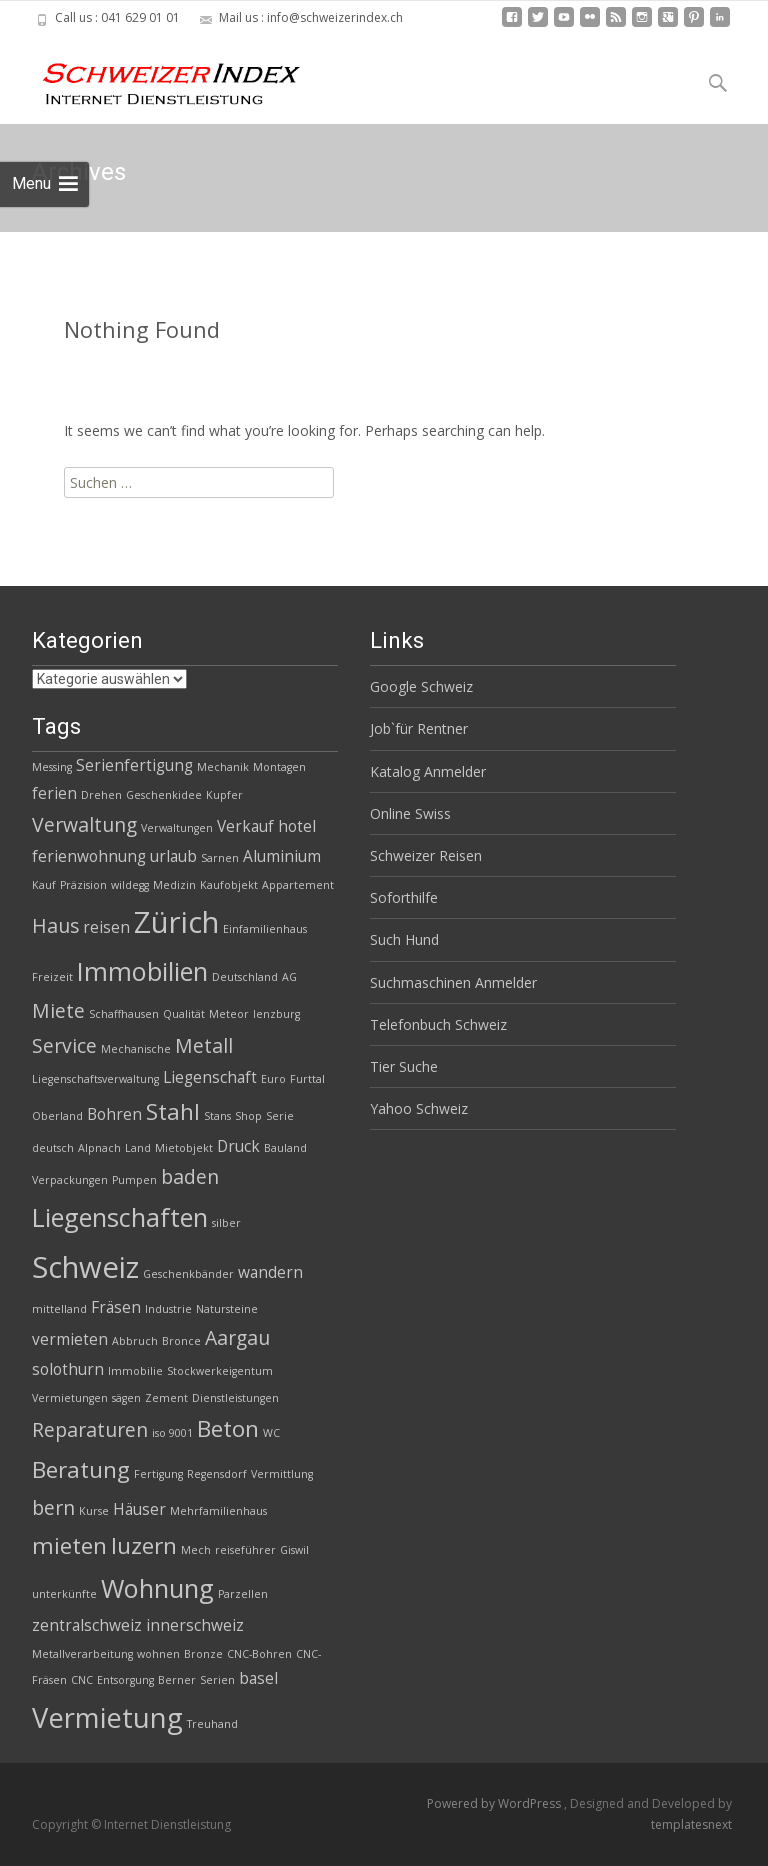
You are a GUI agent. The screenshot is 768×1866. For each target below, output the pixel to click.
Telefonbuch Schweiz (438, 1024)
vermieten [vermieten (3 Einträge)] (70, 1339)
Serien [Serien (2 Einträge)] (217, 1680)
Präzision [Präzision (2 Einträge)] (83, 885)
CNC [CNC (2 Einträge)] (82, 1680)
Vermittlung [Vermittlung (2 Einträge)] (282, 1474)
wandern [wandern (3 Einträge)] (270, 1272)
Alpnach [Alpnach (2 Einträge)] (99, 1148)
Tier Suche (404, 1066)
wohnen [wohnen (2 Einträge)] (158, 1654)
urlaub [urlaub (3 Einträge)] (173, 856)
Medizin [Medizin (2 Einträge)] (174, 885)
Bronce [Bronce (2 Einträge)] (181, 1341)
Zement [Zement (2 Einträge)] (166, 1398)
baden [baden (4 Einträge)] (190, 1176)
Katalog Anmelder (428, 771)
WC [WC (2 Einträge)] (271, 1433)
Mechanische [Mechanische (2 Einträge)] (136, 1049)
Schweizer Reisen (426, 855)
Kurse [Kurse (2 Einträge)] (94, 1511)
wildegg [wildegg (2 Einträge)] (130, 885)
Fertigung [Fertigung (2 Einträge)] (158, 1474)
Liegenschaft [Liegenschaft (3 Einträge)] (210, 1077)
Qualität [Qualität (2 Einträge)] (184, 1014)
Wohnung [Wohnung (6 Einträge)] (157, 1588)
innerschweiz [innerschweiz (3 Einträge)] (195, 1625)
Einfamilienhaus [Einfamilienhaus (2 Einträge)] (265, 929)
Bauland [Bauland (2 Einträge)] (285, 1148)
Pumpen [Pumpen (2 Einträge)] (134, 1180)
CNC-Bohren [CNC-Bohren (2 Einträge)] (259, 1654)
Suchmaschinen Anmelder (453, 982)
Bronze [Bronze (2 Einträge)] (203, 1654)
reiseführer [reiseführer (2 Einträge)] (245, 1550)
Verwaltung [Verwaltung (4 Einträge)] (84, 824)
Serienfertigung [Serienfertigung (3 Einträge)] (134, 765)
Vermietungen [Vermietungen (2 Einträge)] (70, 1398)
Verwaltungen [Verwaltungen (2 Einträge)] (177, 828)
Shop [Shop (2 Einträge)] (248, 1116)
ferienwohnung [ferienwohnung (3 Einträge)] (89, 856)
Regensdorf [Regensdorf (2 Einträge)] (217, 1474)
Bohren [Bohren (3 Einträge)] (114, 1114)
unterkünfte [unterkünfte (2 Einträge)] (64, 1594)
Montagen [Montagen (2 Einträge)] (279, 767)
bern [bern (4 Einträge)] (53, 1507)
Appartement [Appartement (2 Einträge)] (298, 885)
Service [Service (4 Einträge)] (64, 1045)
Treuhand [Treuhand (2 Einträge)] (212, 1724)
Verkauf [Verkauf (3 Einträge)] (245, 826)
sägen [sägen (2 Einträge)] (126, 1398)
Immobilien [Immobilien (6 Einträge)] (142, 971)
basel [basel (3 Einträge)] (258, 1678)
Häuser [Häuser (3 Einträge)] (139, 1509)
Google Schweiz (421, 686)
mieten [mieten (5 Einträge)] (69, 1545)
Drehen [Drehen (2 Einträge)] (101, 795)
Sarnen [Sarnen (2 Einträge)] (220, 858)
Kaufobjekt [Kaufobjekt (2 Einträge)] (229, 885)
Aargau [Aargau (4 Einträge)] (237, 1337)
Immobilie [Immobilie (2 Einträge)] (135, 1371)
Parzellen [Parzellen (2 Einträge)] (243, 1594)
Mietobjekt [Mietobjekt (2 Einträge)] (184, 1148)
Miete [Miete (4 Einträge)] (58, 1010)
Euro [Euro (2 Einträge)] (273, 1079)
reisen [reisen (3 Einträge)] (106, 927)
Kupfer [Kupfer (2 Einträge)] (224, 795)
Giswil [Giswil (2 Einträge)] (294, 1550)
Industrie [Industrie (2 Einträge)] (168, 1309)
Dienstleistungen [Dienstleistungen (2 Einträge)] (235, 1398)
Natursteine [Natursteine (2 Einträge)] (227, 1309)
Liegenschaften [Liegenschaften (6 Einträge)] (120, 1217)
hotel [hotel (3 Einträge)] (297, 826)
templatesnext (691, 1824)
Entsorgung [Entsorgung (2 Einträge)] (125, 1680)
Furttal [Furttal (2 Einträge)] (307, 1079)
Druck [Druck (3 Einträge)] (238, 1146)
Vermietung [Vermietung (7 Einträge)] (107, 1717)
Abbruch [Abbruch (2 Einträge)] (135, 1341)
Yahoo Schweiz (419, 1108)
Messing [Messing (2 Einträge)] (52, 767)
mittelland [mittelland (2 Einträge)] (59, 1309)
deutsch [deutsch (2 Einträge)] (53, 1148)
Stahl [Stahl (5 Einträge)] (173, 1111)
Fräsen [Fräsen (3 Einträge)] (116, 1307)
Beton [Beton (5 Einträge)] (228, 1428)
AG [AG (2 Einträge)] (289, 977)
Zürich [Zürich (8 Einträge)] (176, 922)
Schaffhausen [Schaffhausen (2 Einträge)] (124, 1014)
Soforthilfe (404, 897)
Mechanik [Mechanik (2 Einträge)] (223, 767)
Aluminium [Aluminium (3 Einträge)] (282, 856)
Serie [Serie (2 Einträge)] (280, 1116)
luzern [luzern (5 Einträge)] (144, 1545)
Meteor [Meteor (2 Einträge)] (229, 1014)
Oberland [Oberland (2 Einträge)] (57, 1116)
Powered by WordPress (495, 1803)
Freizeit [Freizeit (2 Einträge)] (52, 977)
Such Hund (404, 939)
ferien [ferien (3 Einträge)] (54, 793)
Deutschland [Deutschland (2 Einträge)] (245, 977)
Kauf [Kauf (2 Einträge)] (44, 885)
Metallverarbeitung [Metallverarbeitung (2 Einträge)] (82, 1654)
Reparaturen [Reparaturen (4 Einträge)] (90, 1429)
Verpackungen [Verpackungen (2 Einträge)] (70, 1180)
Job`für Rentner (419, 728)
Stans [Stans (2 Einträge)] (217, 1116)
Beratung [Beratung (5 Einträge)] (81, 1469)
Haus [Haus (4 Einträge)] (55, 925)
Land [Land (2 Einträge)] (138, 1148)
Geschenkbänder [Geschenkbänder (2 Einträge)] (188, 1274)
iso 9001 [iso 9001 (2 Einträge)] (172, 1433)
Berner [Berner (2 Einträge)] (177, 1680)
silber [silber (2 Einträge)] (226, 1223)
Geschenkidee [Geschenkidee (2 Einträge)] (164, 795)
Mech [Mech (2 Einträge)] (196, 1550)
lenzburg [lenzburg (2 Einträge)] (276, 1014)
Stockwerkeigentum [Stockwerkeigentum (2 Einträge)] (220, 1371)
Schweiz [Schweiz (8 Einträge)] (85, 1267)
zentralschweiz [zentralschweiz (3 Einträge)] (87, 1625)
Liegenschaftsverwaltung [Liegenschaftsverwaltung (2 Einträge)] (95, 1079)
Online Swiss (410, 813)
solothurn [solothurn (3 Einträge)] (68, 1369)
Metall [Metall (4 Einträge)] (204, 1045)
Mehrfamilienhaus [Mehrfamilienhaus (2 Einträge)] (218, 1511)
